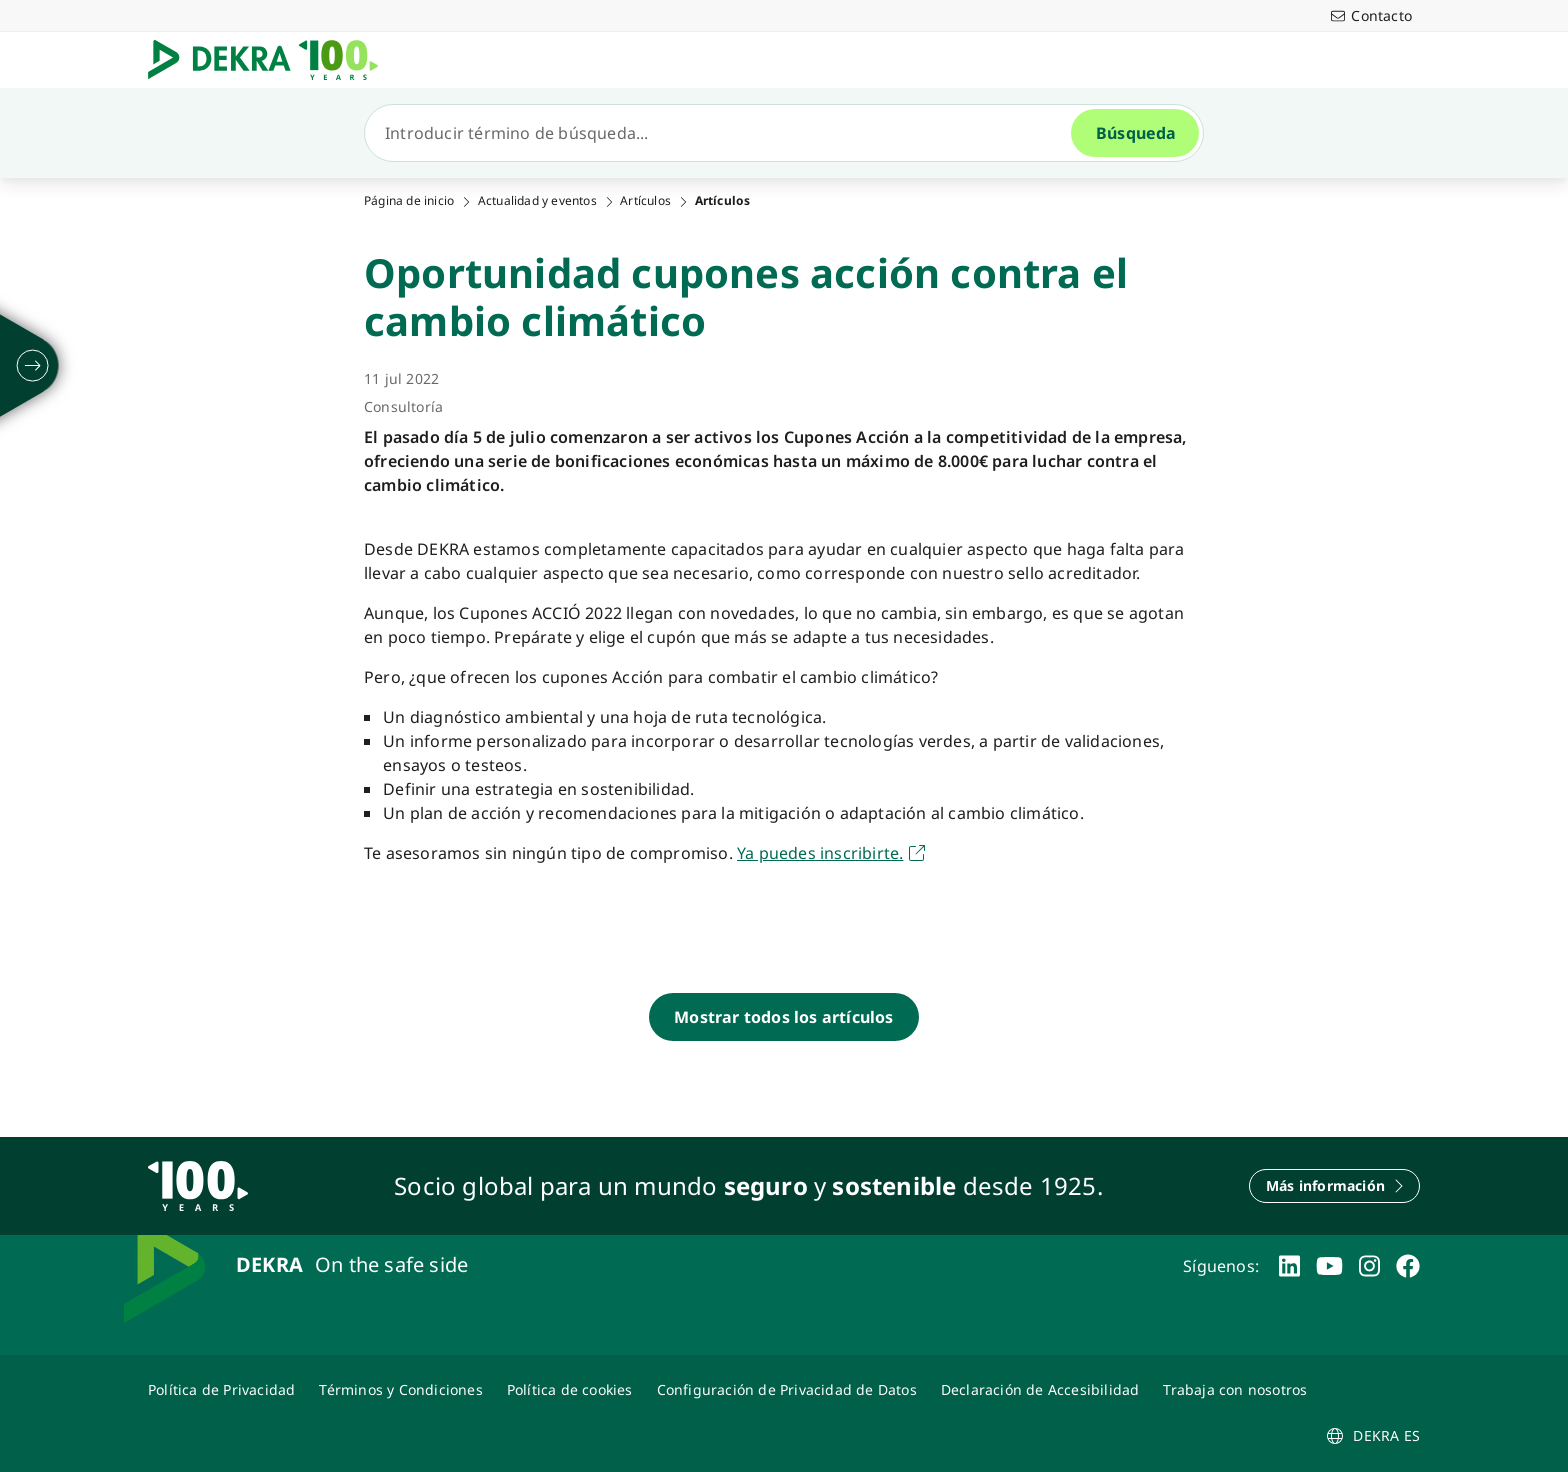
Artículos (645, 201)
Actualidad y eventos (537, 201)
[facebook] (1408, 1266)
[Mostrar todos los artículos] (783, 1017)
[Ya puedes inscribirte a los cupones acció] (831, 853)
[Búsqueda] (726, 133)
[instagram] (1369, 1266)
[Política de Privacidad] (221, 1389)
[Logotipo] (271, 60)
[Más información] (1334, 1186)
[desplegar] (33, 366)
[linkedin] (1289, 1266)
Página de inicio (409, 201)
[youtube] (1329, 1266)
